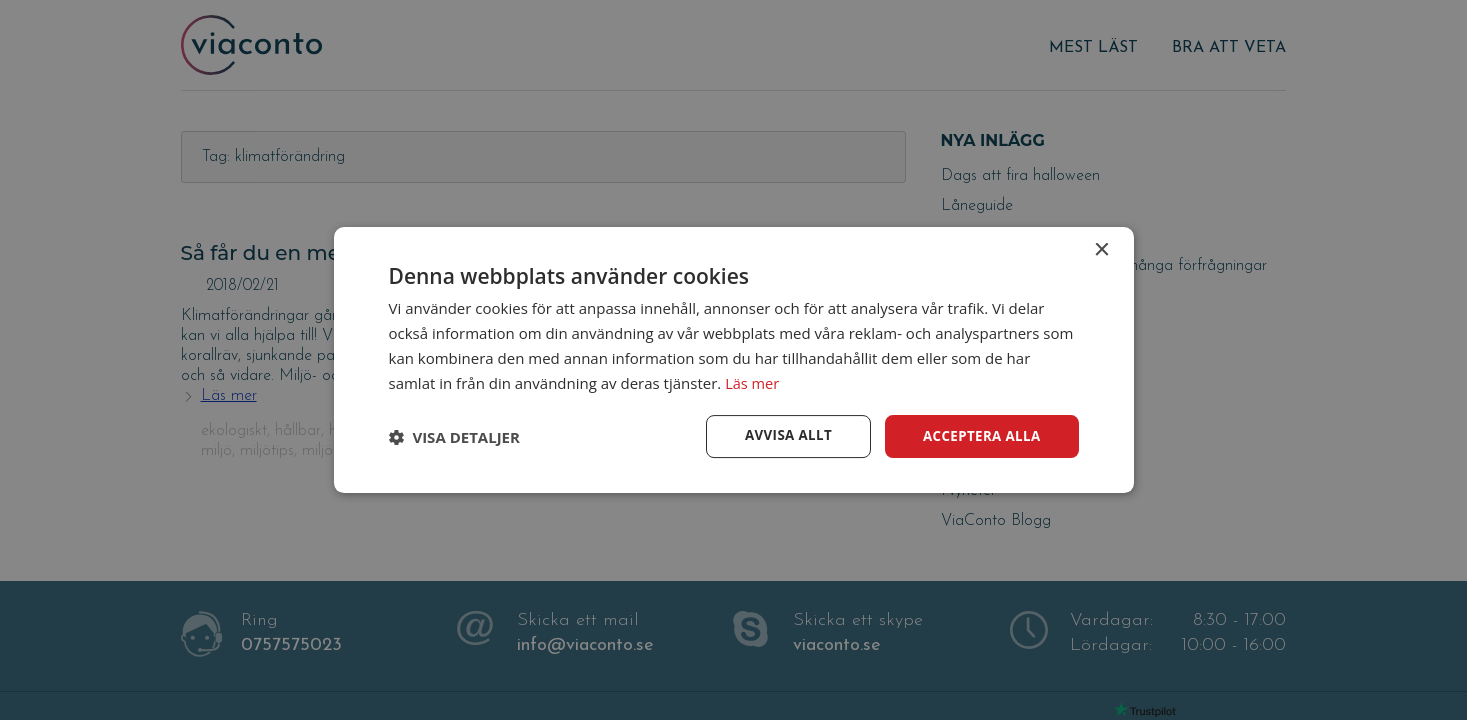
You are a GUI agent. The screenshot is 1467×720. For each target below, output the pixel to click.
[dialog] (733, 360)
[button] (454, 437)
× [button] (1101, 249)
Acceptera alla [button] (978, 435)
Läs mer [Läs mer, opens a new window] (753, 382)
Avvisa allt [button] (780, 435)
